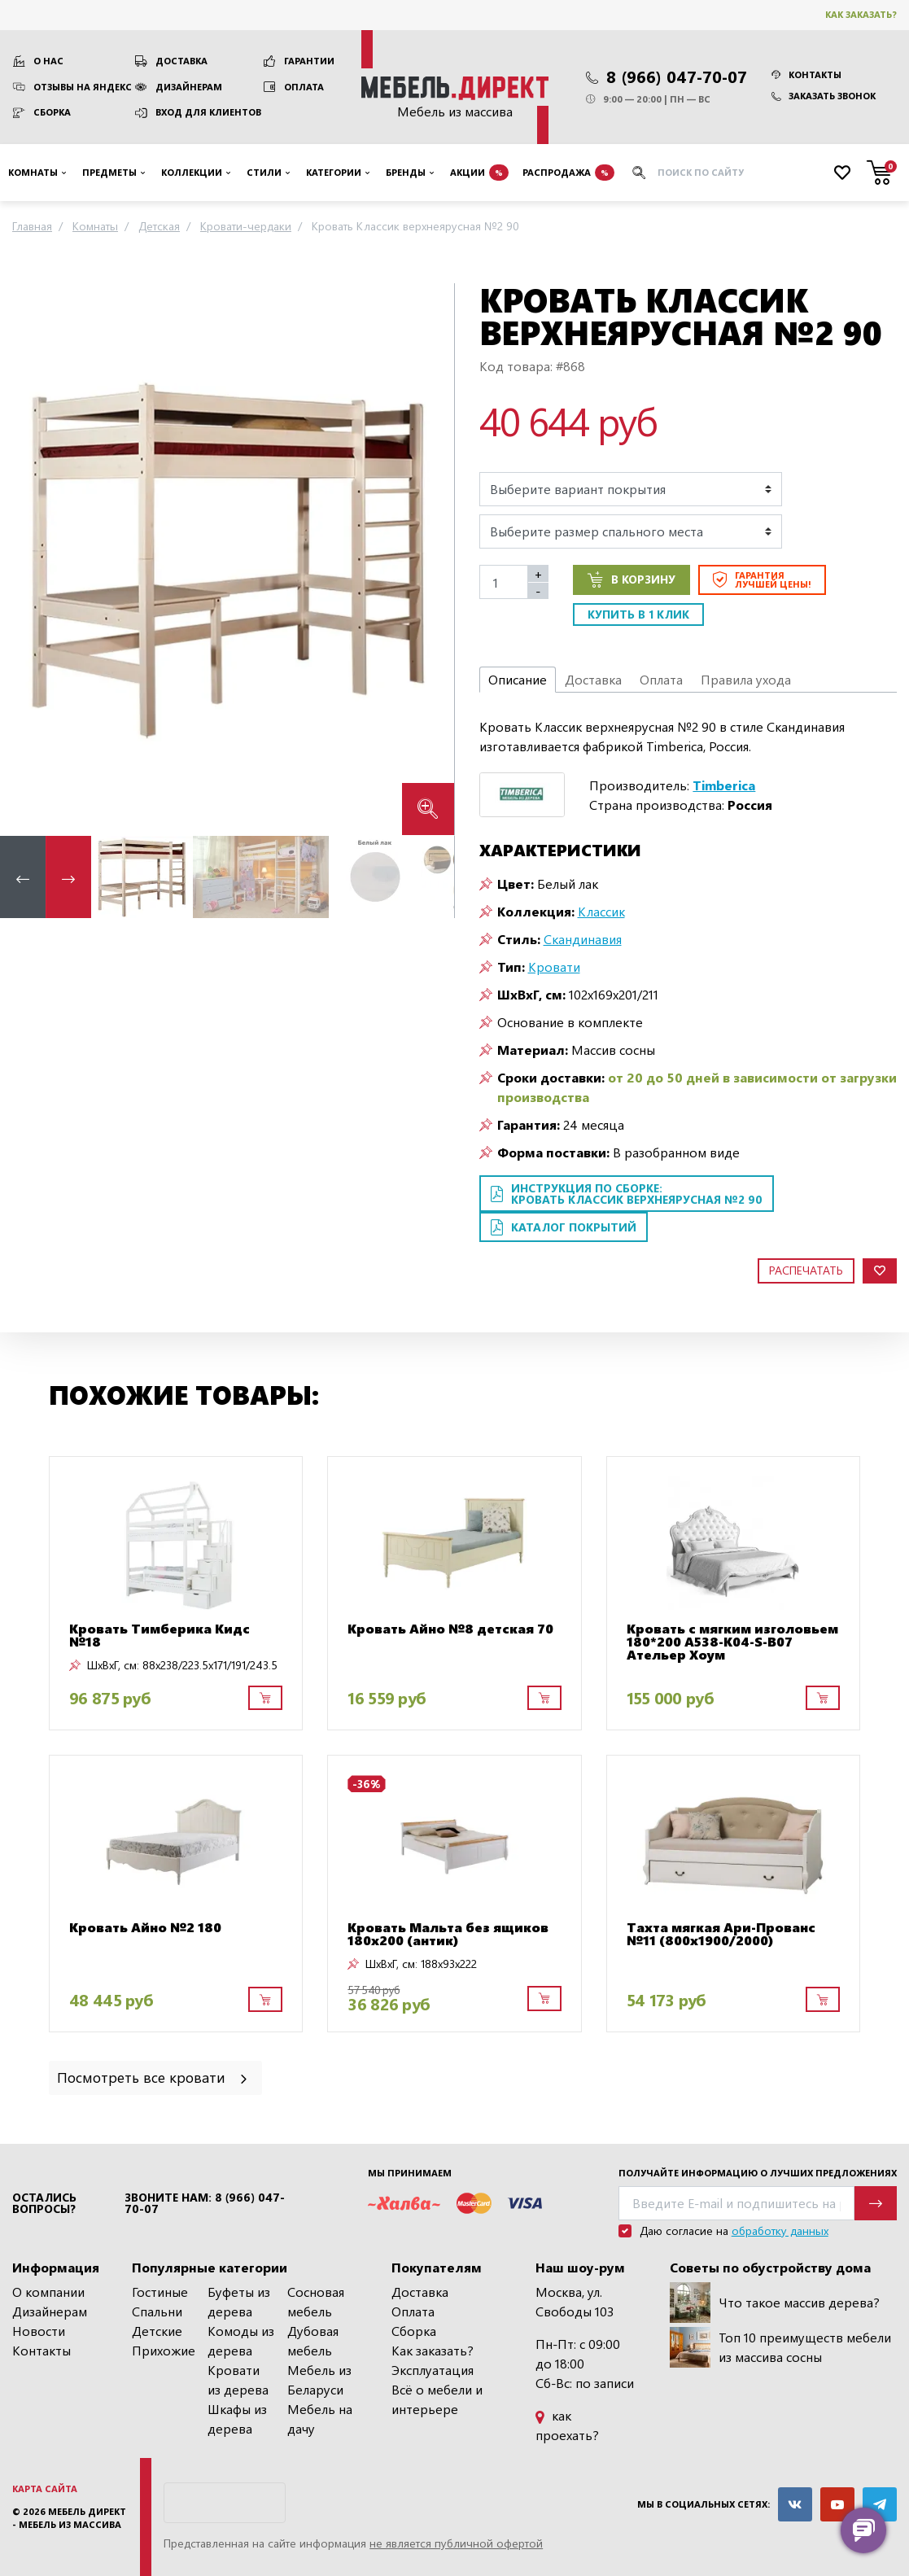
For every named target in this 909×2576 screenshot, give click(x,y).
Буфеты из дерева (239, 2301)
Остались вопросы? (44, 2203)
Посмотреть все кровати (153, 2076)
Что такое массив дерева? (775, 2302)
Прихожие (163, 2350)
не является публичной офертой (456, 2543)
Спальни (157, 2311)
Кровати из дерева (238, 2379)
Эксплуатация (432, 2369)
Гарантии (309, 61)
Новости (38, 2330)
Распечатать (806, 1270)
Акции (479, 172)
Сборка (52, 112)
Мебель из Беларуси (319, 2379)
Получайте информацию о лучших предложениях (757, 2172)
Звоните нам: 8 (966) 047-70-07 (205, 2203)
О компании (48, 2291)
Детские (157, 2330)
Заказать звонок (823, 96)
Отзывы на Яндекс (82, 87)
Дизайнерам (188, 87)
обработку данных (780, 2230)
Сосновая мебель (315, 2301)
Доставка (181, 61)
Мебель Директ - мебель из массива (69, 2518)
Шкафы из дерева (237, 2418)
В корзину (631, 579)
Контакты (806, 74)
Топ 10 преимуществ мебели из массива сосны (780, 2347)
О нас (48, 61)
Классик (601, 911)
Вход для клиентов (208, 112)
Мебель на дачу (319, 2418)
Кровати (554, 966)
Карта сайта (44, 2488)
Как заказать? (861, 14)
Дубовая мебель (313, 2340)
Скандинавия (583, 938)
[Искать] (638, 172)
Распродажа (568, 172)
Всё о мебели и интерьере (437, 2399)
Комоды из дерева (241, 2340)
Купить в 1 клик (638, 614)
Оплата (304, 87)
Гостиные (160, 2291)
